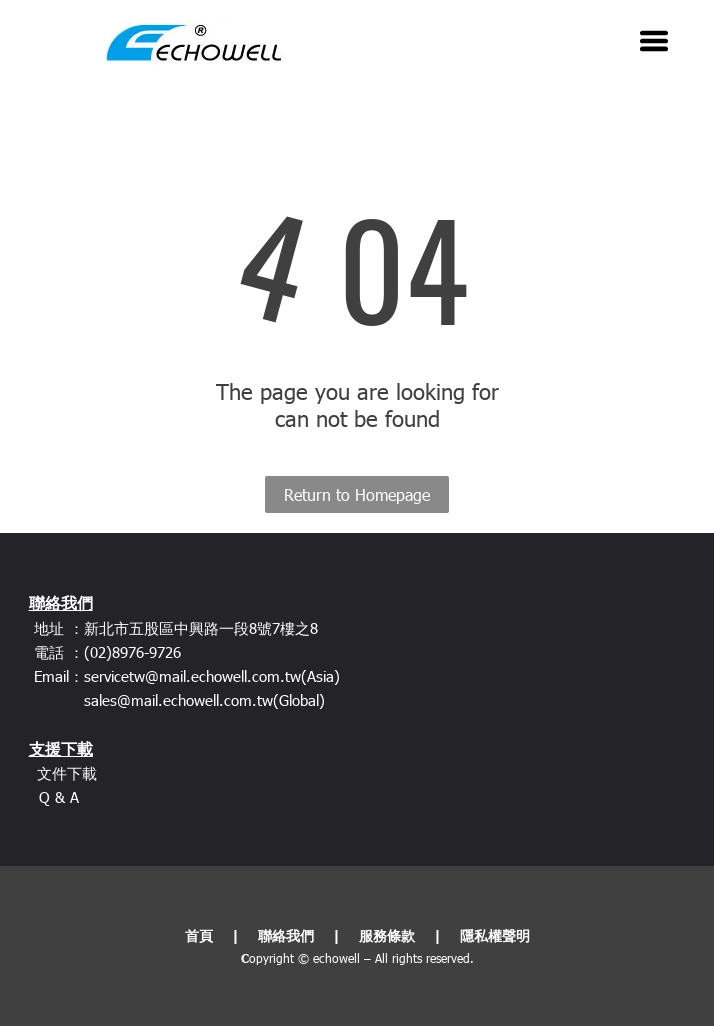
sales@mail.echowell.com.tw (178, 700)
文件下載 (67, 773)
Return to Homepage (357, 494)
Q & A (59, 797)
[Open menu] (654, 41)
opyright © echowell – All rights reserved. (361, 958)
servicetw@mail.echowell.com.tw (192, 676)
